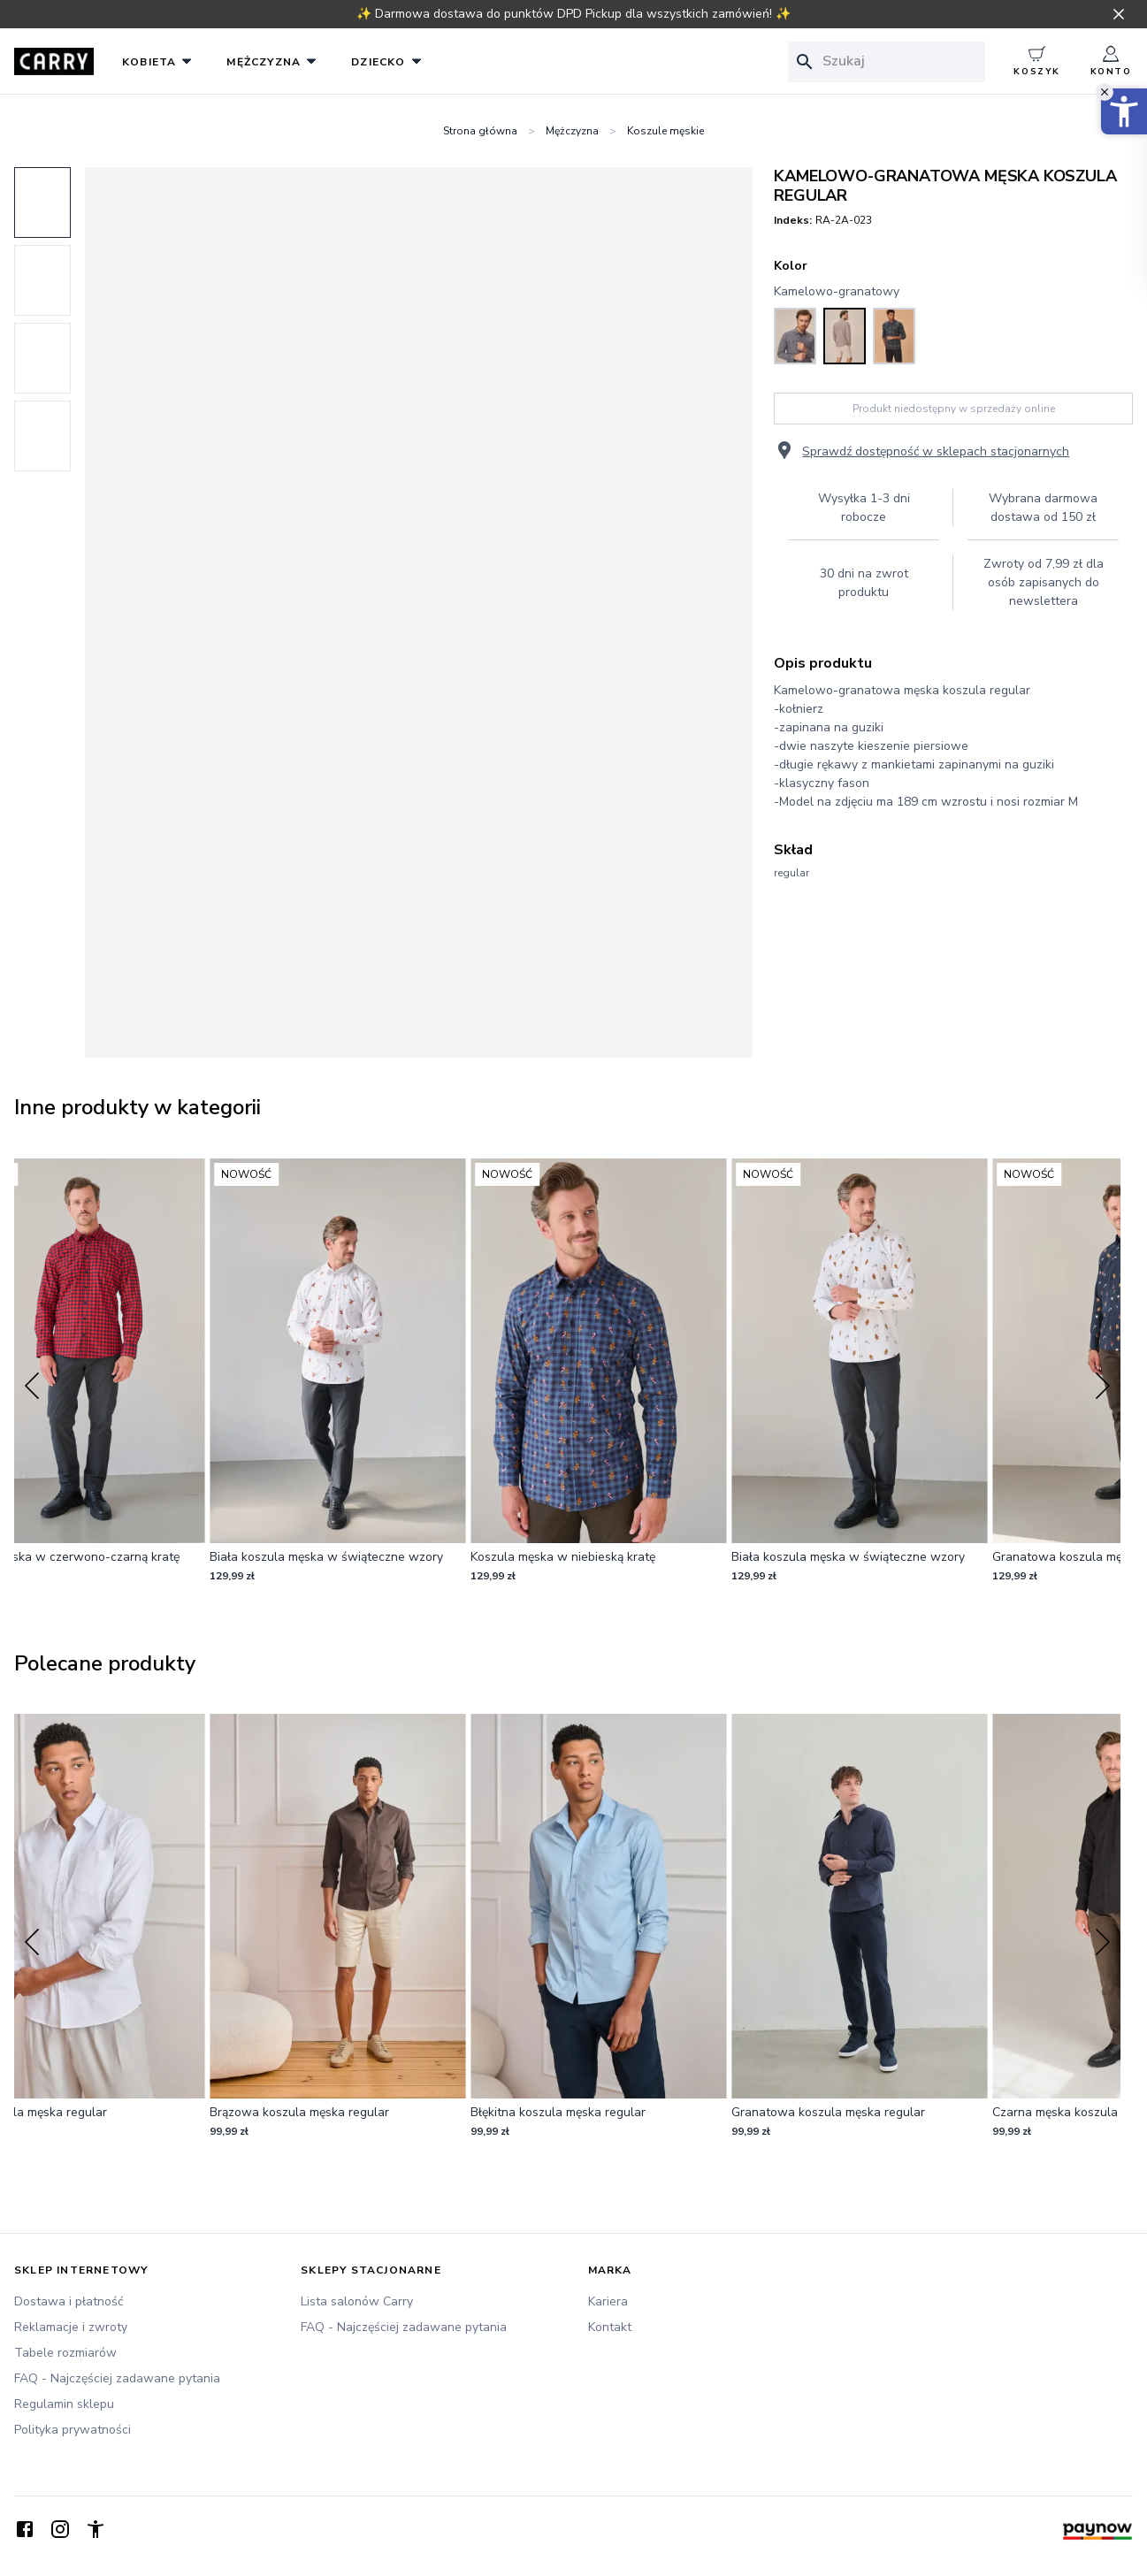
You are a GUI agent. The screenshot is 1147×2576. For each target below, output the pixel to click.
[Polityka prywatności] (143, 2429)
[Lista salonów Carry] (430, 2301)
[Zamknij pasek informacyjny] (1119, 14)
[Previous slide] (32, 1385)
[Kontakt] (717, 2327)
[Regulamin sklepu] (143, 2404)
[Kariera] (717, 2301)
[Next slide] (1103, 1385)
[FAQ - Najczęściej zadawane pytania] (143, 2378)
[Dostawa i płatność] (143, 2301)
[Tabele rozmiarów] (143, 2352)
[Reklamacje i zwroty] (143, 2327)
